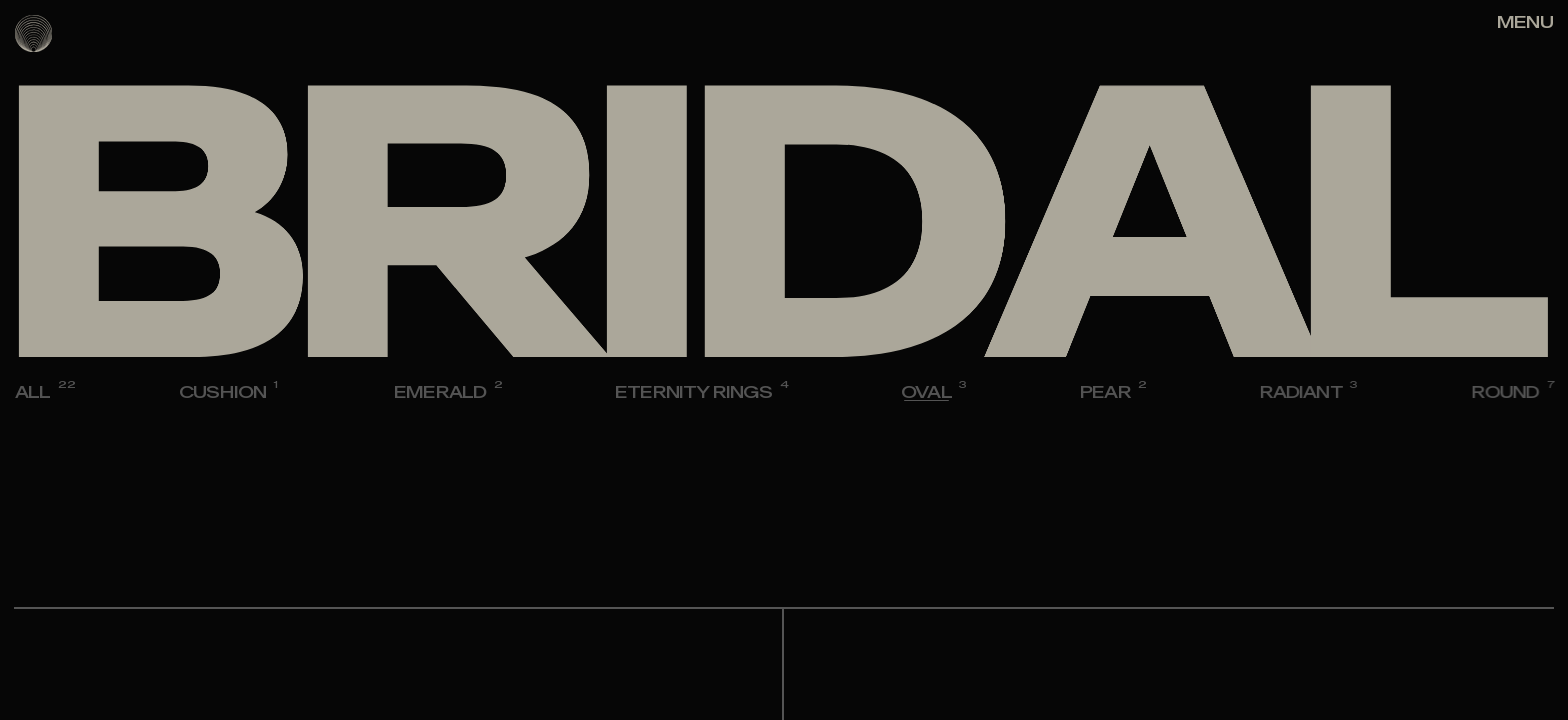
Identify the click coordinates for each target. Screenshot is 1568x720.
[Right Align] (1525, 22)
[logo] (33, 33)
